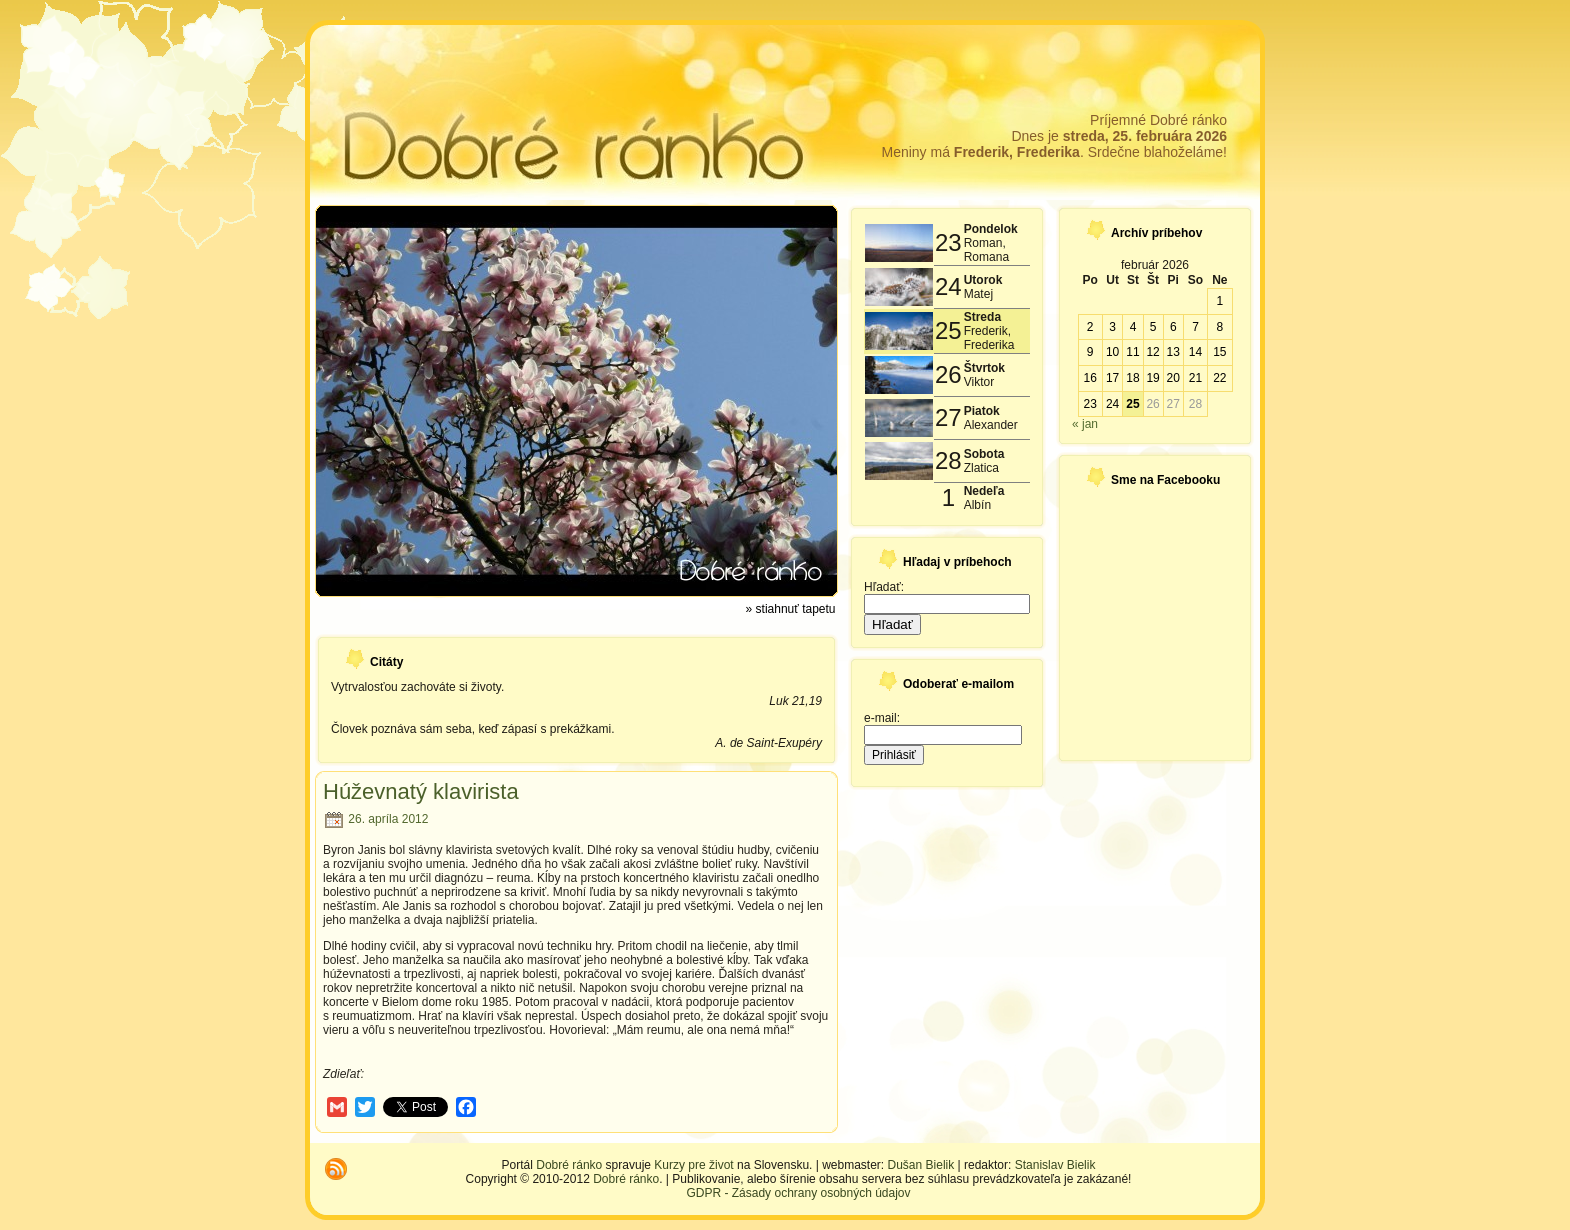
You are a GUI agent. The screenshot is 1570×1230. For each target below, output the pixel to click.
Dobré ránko (569, 1165)
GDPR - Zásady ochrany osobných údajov (798, 1193)
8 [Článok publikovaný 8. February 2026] (1219, 327)
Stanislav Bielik (1055, 1165)
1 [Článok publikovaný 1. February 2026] (1219, 301)
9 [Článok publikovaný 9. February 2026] (1090, 352)
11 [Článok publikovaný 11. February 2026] (1132, 352)
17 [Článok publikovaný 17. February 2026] (1112, 378)
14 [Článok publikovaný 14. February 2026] (1195, 352)
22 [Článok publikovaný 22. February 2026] (1219, 378)
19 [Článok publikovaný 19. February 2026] (1152, 378)
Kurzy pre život (693, 1165)
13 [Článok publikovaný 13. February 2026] (1173, 352)
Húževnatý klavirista (421, 791)
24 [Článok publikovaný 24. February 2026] (1112, 404)
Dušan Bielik (921, 1165)
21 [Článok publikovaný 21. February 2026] (1195, 378)
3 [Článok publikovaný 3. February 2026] (1112, 327)
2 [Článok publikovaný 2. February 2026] (1090, 327)
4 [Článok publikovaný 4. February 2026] (1133, 327)
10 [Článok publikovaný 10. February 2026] (1112, 352)
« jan (1085, 424)
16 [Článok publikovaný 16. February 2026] (1089, 378)
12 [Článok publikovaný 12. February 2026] (1152, 352)
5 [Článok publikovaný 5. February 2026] (1153, 327)
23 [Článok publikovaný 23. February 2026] (1089, 404)
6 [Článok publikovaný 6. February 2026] (1173, 327)
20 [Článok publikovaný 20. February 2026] (1173, 378)
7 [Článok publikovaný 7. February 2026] (1195, 327)
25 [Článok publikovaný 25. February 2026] (1132, 404)
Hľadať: (884, 587)
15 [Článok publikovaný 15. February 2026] (1219, 352)
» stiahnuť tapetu (791, 609)
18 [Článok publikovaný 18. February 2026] (1132, 378)
